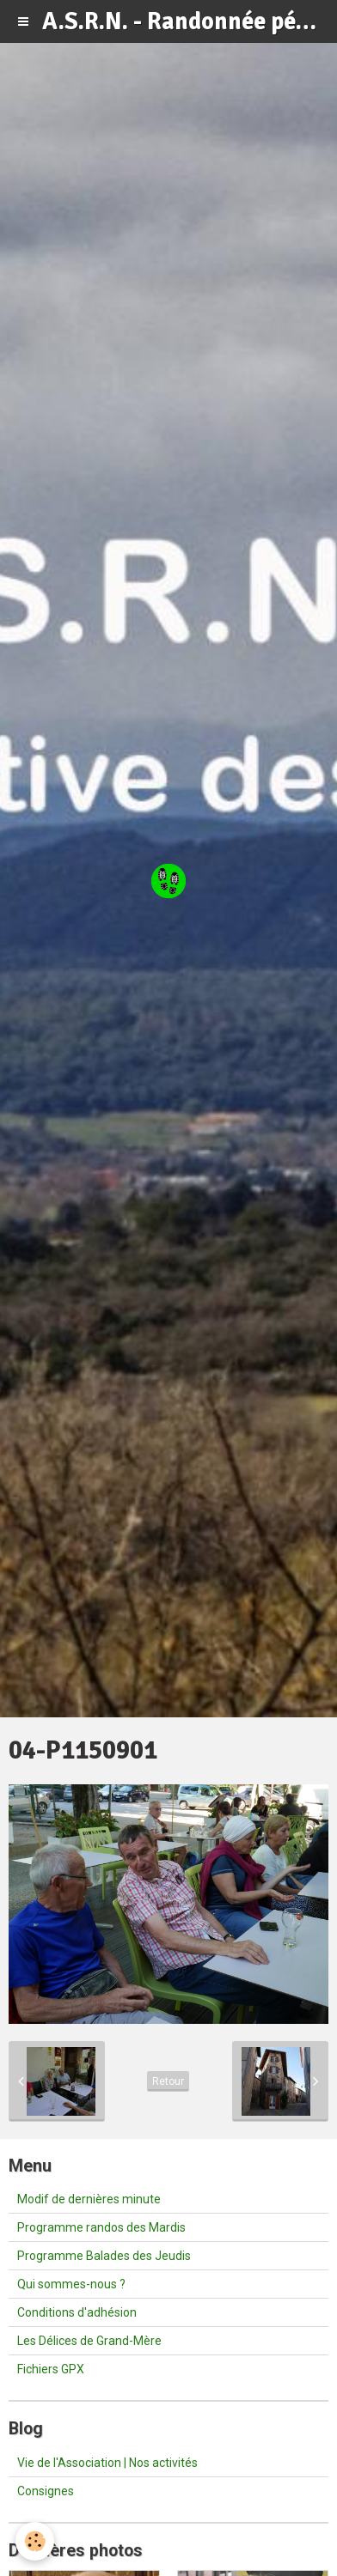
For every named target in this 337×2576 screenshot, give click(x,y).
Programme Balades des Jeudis (104, 2256)
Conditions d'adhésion (77, 2312)
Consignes (45, 2491)
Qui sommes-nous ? (71, 2284)
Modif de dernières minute (89, 2199)
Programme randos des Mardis (101, 2227)
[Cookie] (34, 2541)
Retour (168, 2081)
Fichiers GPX (50, 2369)
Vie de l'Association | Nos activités (107, 2463)
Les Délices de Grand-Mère (89, 2341)
